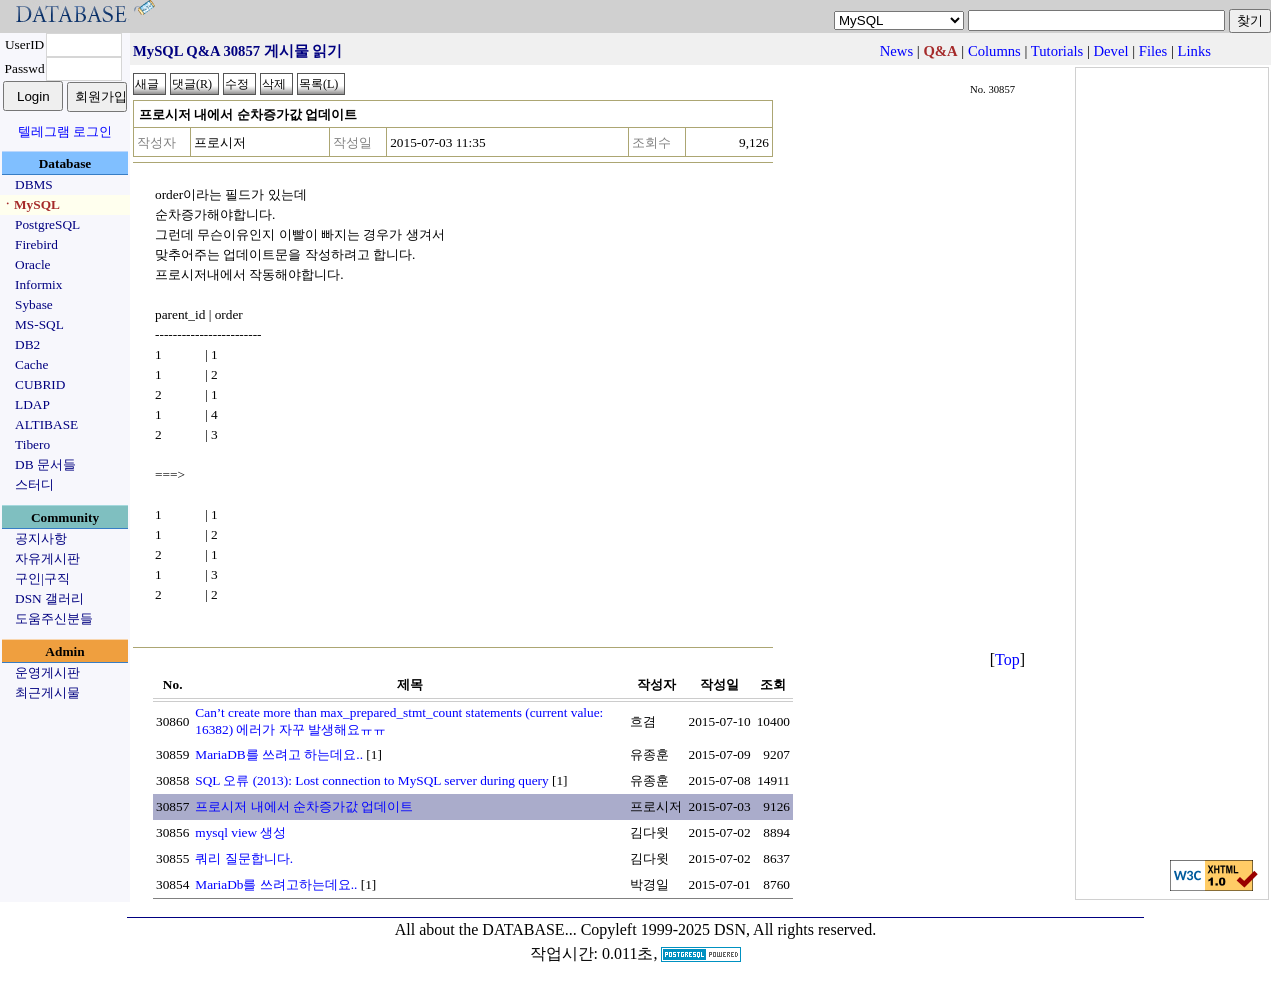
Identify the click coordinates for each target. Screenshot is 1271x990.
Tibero (32, 444)
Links (1194, 51)
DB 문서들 (45, 464)
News (896, 51)
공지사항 (41, 538)
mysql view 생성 (240, 832)
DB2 (27, 344)
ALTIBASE (46, 424)
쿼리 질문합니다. (244, 858)
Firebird (36, 244)
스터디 (34, 484)
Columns (994, 51)
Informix (38, 284)
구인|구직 (42, 578)
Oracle (33, 264)
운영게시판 (47, 672)
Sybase (34, 304)
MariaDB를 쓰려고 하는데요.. (279, 754)
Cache (31, 364)
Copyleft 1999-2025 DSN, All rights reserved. (729, 929)
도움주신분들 (54, 618)
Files (1153, 51)
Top (1007, 659)
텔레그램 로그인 (65, 131)
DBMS (34, 184)
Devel (1111, 51)
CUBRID (40, 384)
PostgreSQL (47, 224)
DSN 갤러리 (49, 598)
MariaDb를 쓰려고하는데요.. (276, 884)
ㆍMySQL (30, 204)
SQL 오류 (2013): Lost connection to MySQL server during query (371, 780)
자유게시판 (47, 558)
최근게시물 (47, 692)
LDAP (32, 404)
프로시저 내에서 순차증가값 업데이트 (304, 806)
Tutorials (1057, 51)
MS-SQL (39, 324)
